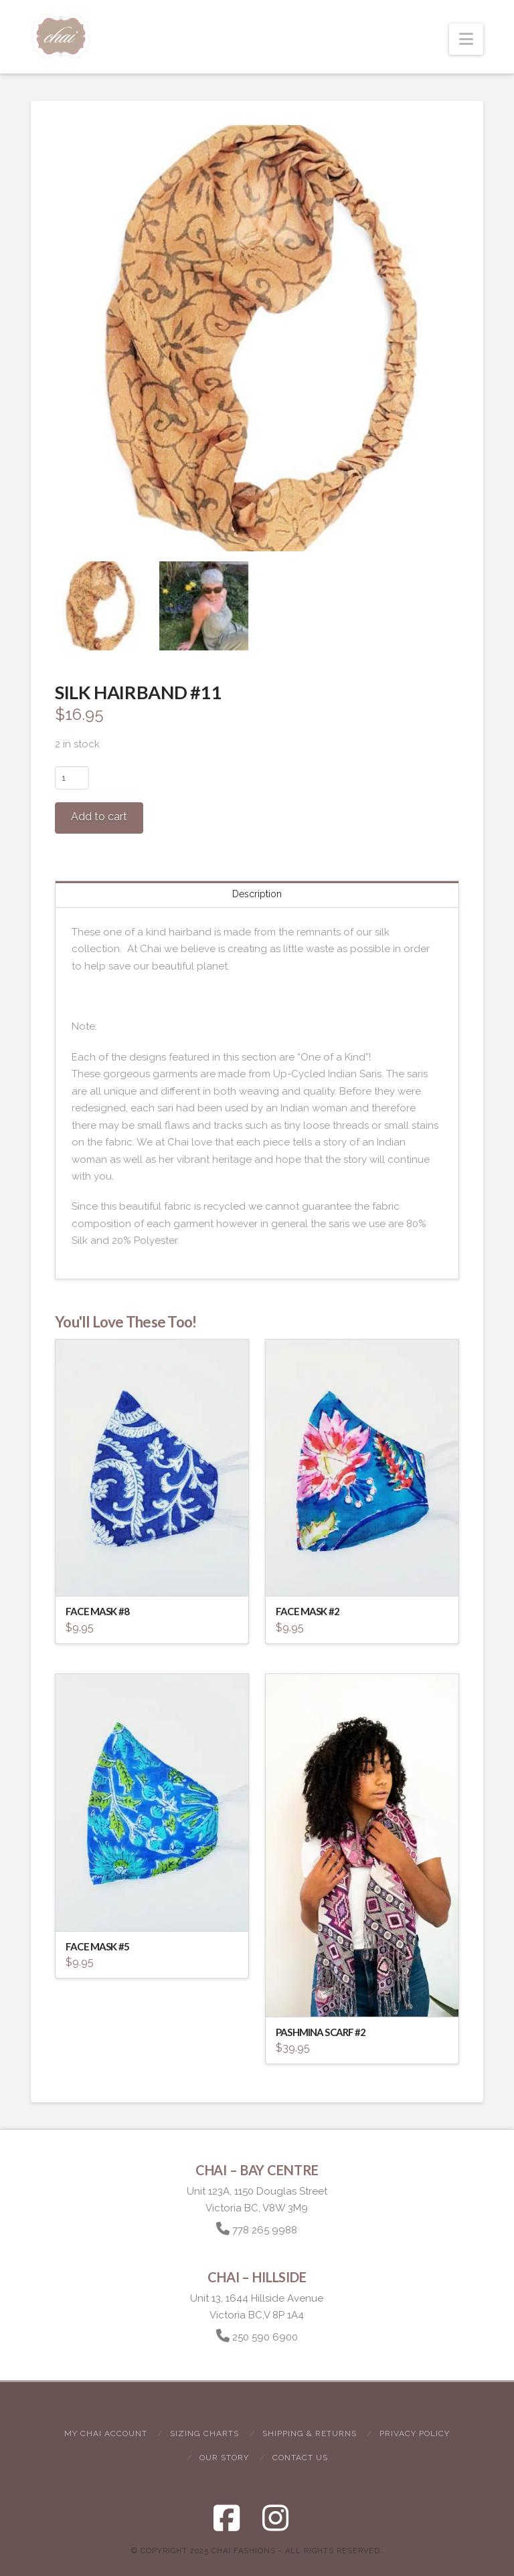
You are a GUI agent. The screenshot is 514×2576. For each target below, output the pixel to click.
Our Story (224, 2457)
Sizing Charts (204, 2433)
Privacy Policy (414, 2433)
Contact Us (300, 2457)
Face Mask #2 (307, 1611)
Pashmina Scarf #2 (320, 2032)
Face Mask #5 (97, 1946)
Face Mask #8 (97, 1611)
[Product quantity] (72, 777)
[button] (466, 39)
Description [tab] (257, 894)
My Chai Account (105, 2433)
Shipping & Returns (309, 2433)
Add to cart (99, 816)
